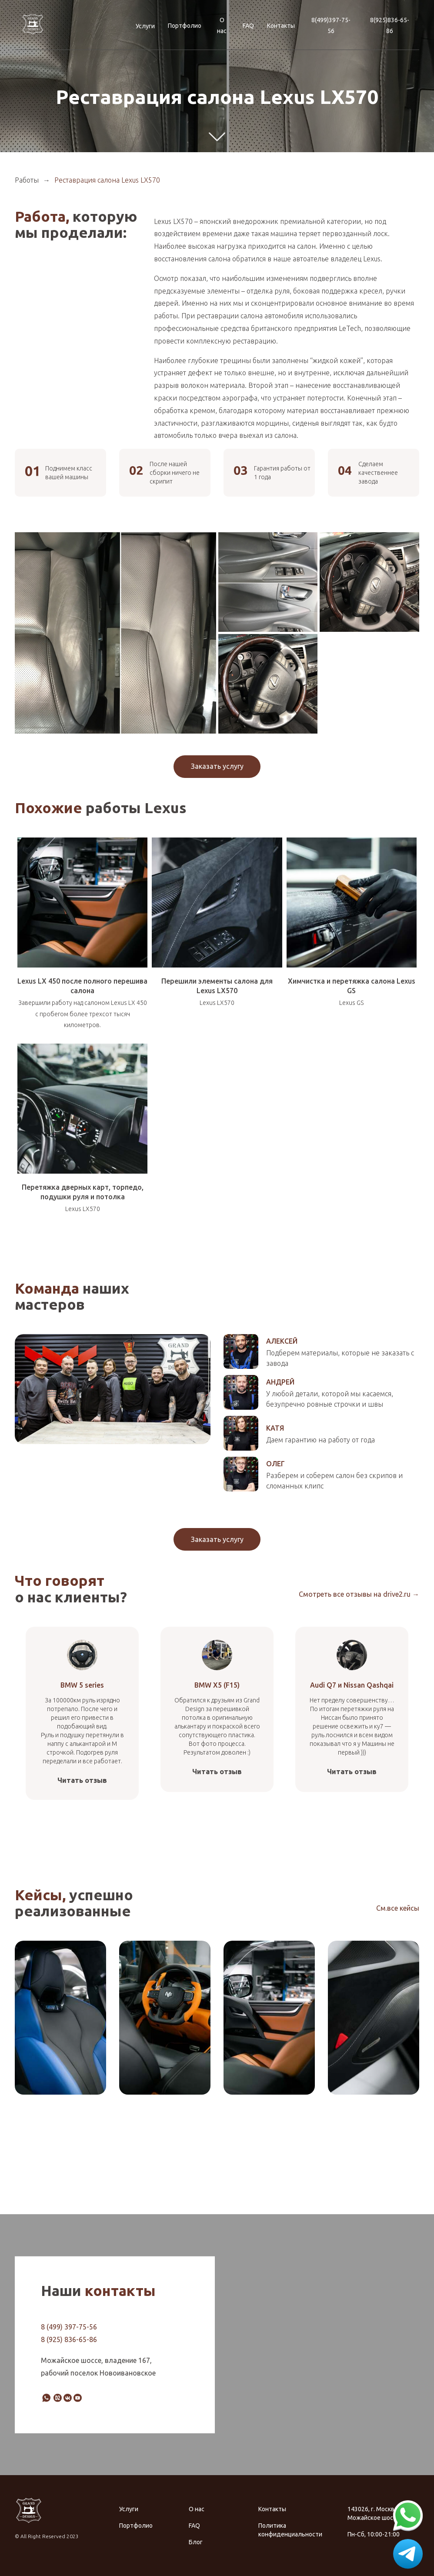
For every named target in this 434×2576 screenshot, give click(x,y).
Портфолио (184, 25)
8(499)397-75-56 (331, 25)
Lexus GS (351, 1002)
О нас (222, 25)
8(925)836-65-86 (389, 25)
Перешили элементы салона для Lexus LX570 (217, 985)
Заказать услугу (217, 766)
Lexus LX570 (217, 1002)
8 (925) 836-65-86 (69, 2339)
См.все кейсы (397, 1908)
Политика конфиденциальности (286, 2530)
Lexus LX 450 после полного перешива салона (82, 985)
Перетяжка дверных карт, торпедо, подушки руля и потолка (83, 1192)
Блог (196, 2542)
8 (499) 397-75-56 (69, 2327)
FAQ (248, 25)
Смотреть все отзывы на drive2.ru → (359, 1594)
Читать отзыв (82, 1780)
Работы (27, 180)
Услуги (145, 26)
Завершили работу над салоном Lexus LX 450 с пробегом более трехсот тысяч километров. (82, 1013)
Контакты (281, 25)
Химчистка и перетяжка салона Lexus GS (351, 985)
